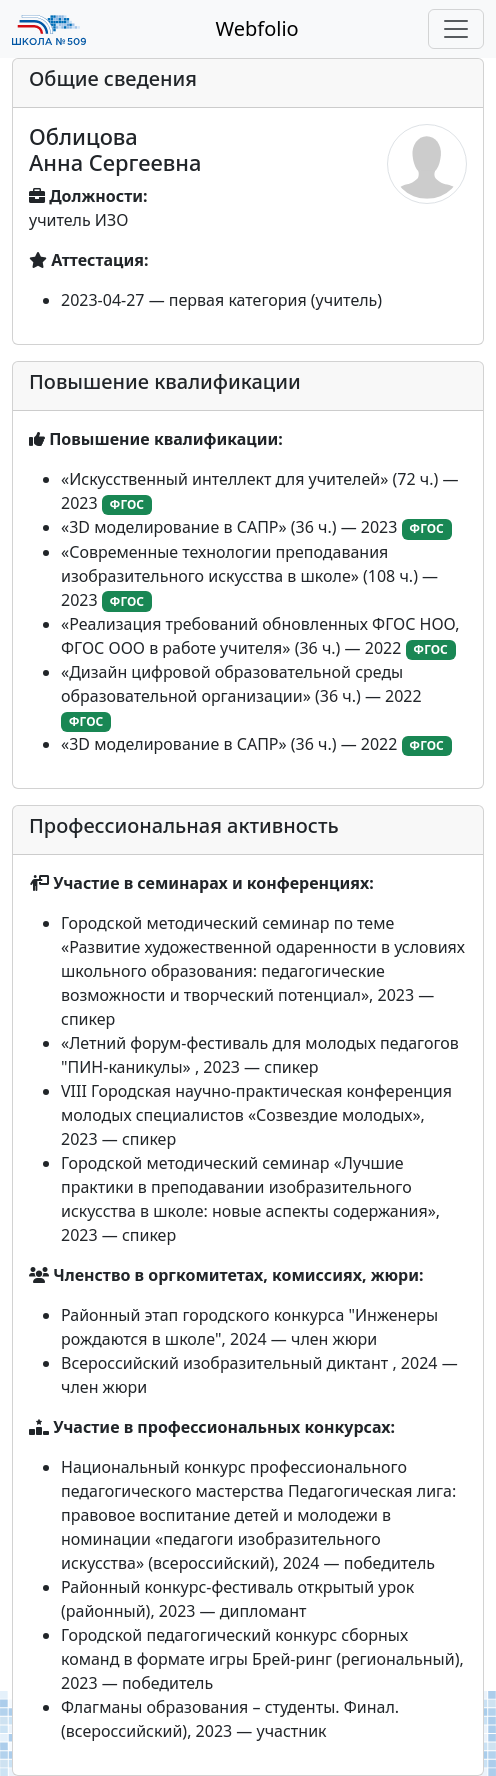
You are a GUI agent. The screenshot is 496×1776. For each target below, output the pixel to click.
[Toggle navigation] (456, 29)
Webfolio (256, 28)
